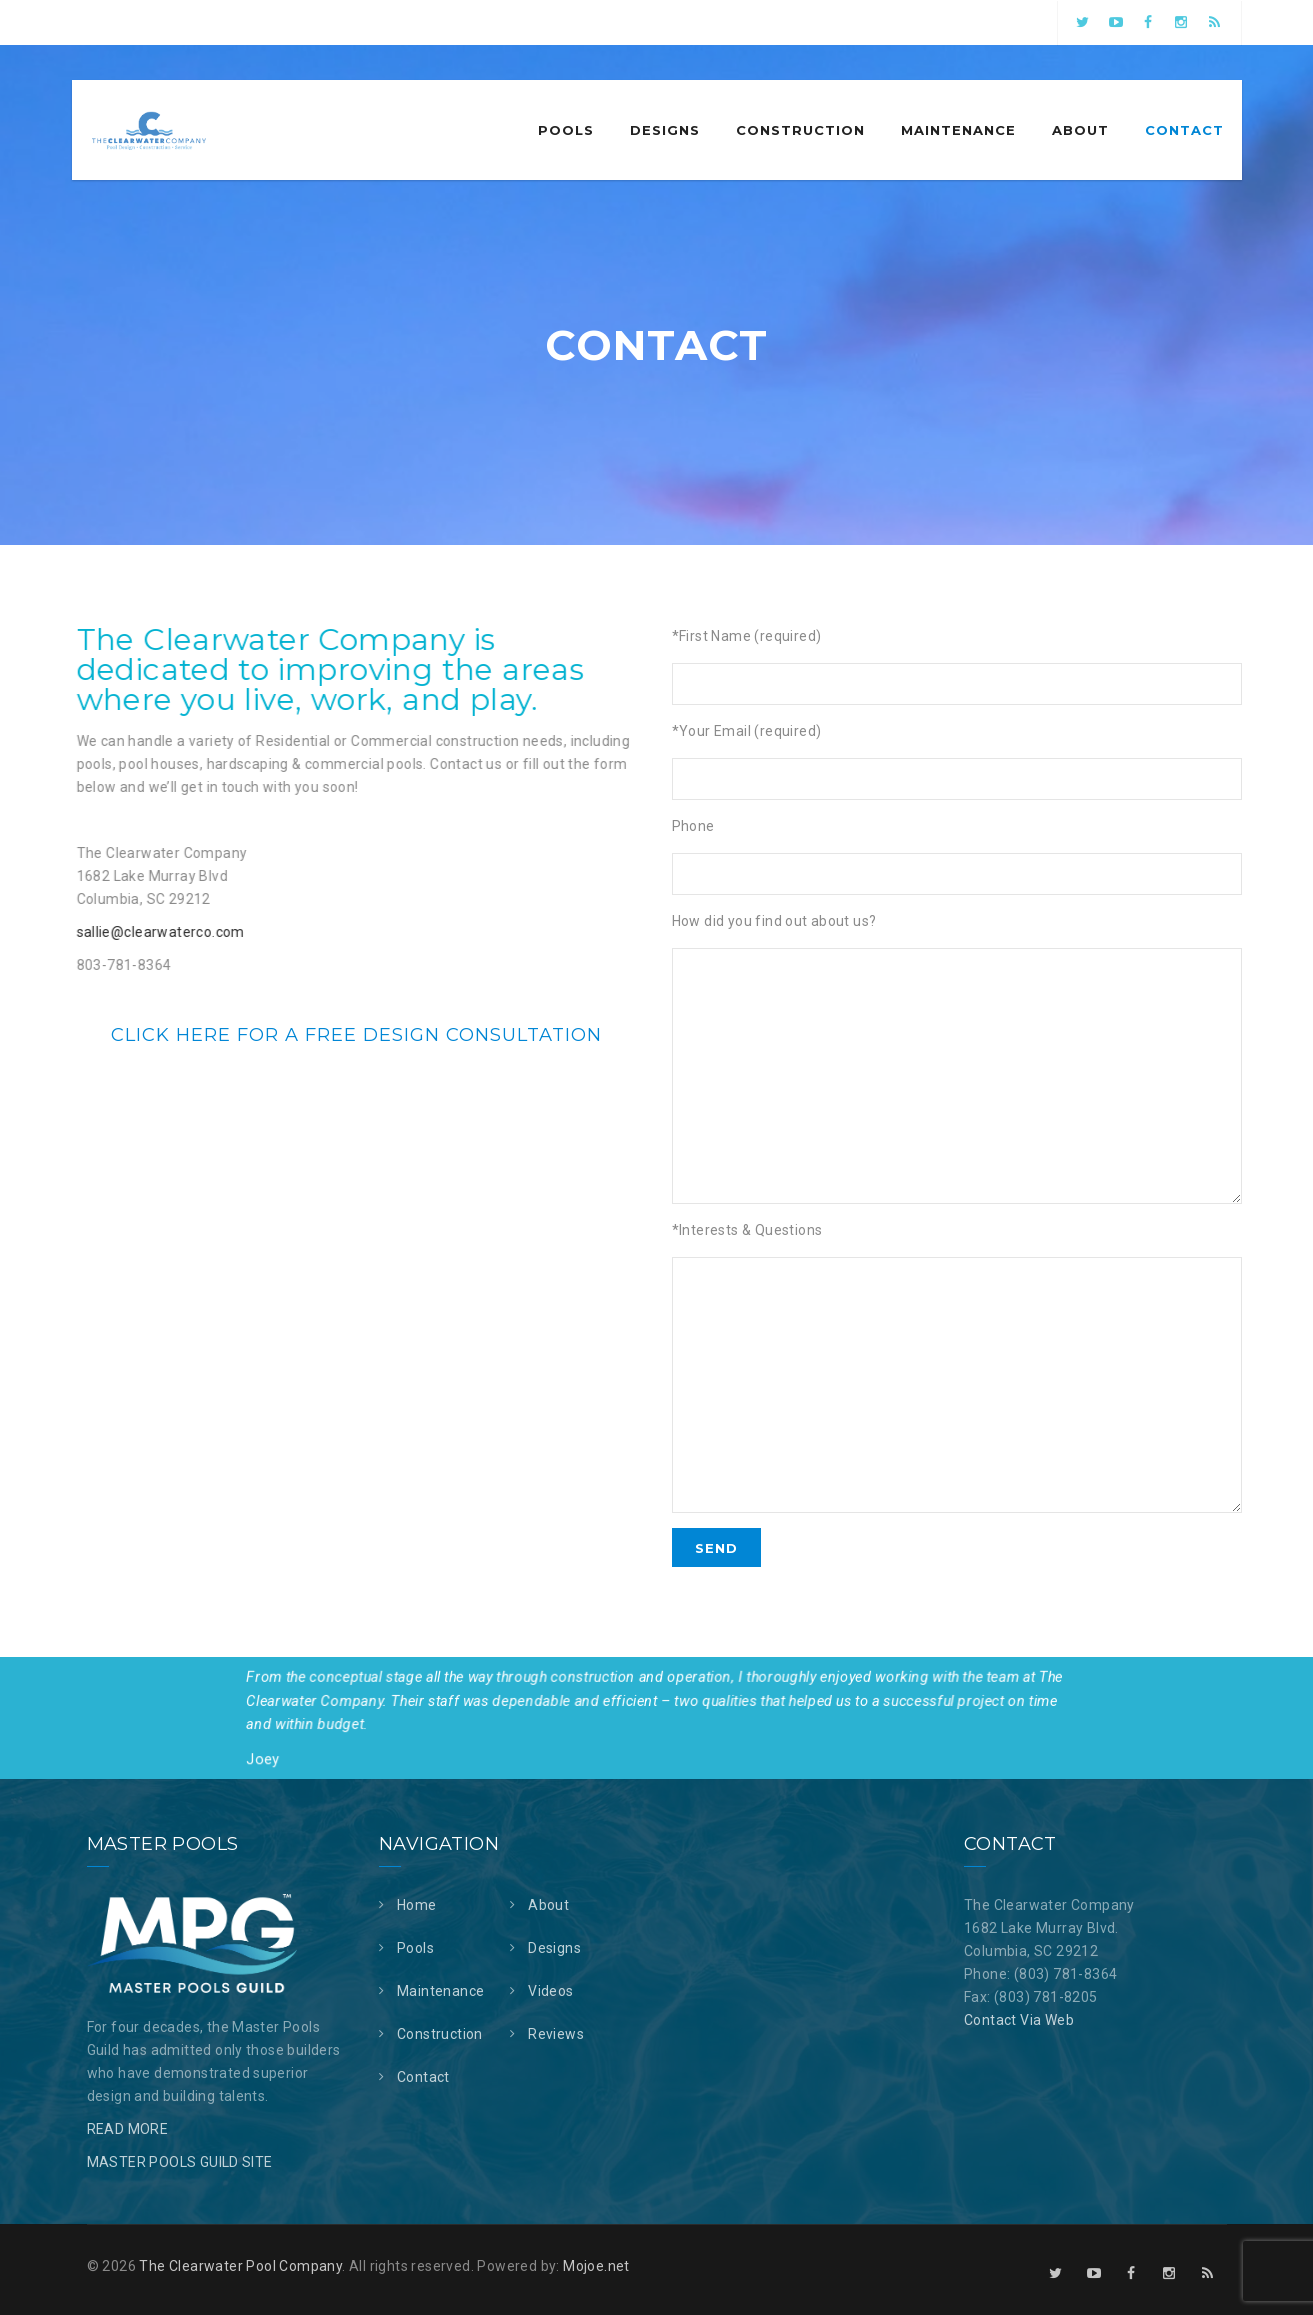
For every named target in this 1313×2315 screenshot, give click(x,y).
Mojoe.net (596, 2266)
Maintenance (958, 130)
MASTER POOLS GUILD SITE (180, 2162)
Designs (665, 130)
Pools (566, 130)
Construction (800, 130)
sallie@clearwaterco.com (139, 932)
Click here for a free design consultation (356, 1034)
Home (417, 1905)
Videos (550, 1991)
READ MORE (128, 2129)
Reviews (556, 2034)
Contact (1184, 130)
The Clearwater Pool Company (240, 2266)
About (1080, 130)
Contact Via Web (1019, 2020)
